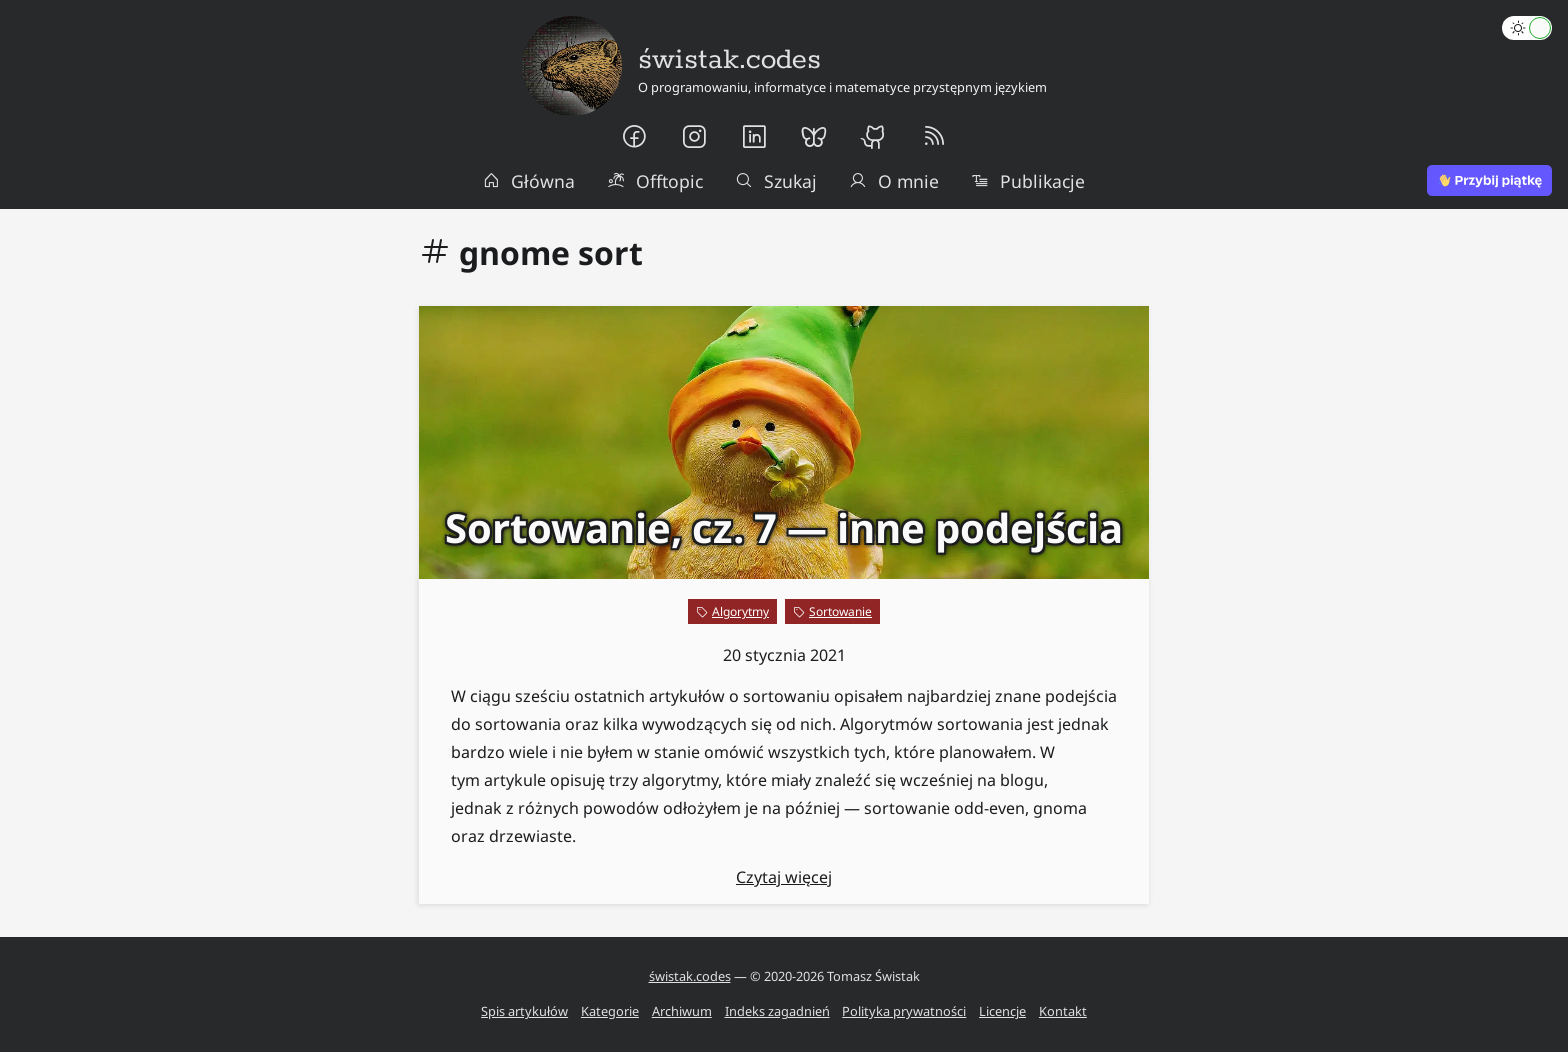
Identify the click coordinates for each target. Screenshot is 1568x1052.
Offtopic (655, 181)
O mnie (894, 181)
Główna (529, 181)
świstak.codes (690, 976)
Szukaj (776, 181)
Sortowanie (840, 611)
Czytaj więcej (784, 877)
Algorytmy (740, 611)
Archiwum (682, 1011)
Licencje (1002, 1011)
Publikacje (1028, 181)
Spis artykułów (524, 1011)
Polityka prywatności (904, 1011)
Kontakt (1063, 1011)
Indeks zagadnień (777, 1011)
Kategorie (610, 1011)
